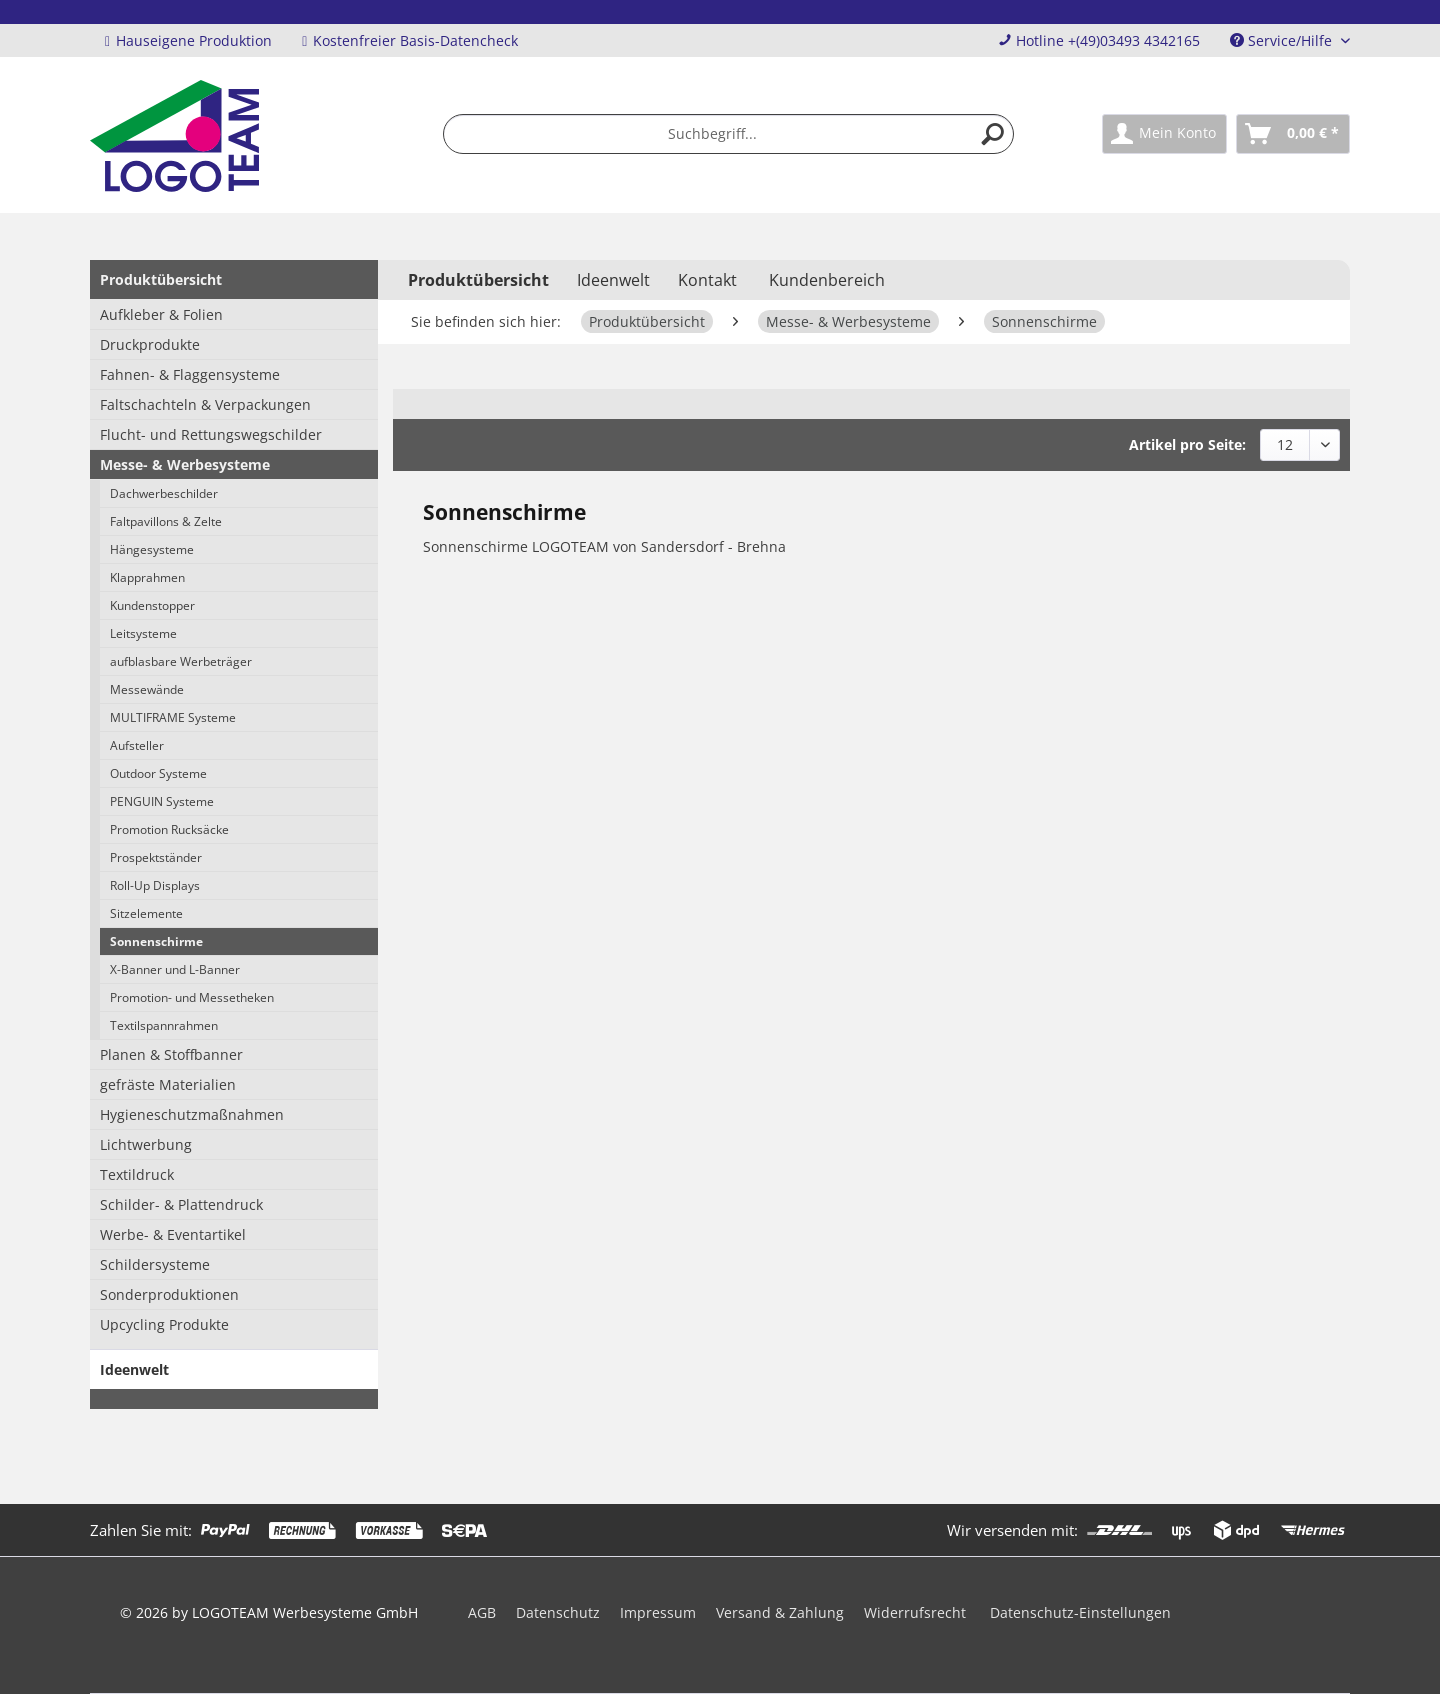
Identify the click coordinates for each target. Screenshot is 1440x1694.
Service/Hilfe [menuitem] (1283, 40)
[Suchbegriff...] (729, 134)
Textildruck (137, 1174)
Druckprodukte (150, 344)
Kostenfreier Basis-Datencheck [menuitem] (410, 40)
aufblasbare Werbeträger (181, 661)
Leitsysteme (143, 633)
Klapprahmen (147, 577)
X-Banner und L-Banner (175, 969)
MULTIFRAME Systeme (173, 717)
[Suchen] (993, 134)
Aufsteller (137, 745)
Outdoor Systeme (158, 773)
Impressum (658, 1612)
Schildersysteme (155, 1264)
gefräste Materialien (168, 1084)
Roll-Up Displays (155, 885)
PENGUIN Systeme (162, 801)
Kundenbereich (827, 280)
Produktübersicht (161, 279)
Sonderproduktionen (169, 1294)
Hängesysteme (152, 549)
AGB (482, 1612)
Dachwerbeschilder (164, 493)
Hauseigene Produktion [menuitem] (188, 40)
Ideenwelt (134, 1369)
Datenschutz (558, 1612)
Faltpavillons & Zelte (166, 521)
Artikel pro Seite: (1187, 444)
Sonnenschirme (156, 941)
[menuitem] (729, 134)
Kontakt (707, 280)
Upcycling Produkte (164, 1324)
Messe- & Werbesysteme (185, 464)
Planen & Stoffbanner (171, 1054)
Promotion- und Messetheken (192, 997)
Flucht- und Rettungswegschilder (211, 434)
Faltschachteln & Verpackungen (205, 404)
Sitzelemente (146, 913)
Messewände (147, 689)
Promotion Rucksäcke (169, 829)
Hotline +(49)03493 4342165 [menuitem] (1099, 40)
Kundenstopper (152, 605)
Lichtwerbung (146, 1144)
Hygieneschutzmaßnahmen (192, 1114)
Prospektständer (156, 857)
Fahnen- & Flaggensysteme (190, 374)
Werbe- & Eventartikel (173, 1234)
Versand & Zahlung (780, 1612)
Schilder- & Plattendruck (181, 1204)
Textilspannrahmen (164, 1025)
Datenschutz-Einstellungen (1080, 1612)
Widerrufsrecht (915, 1612)
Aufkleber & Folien (161, 314)
